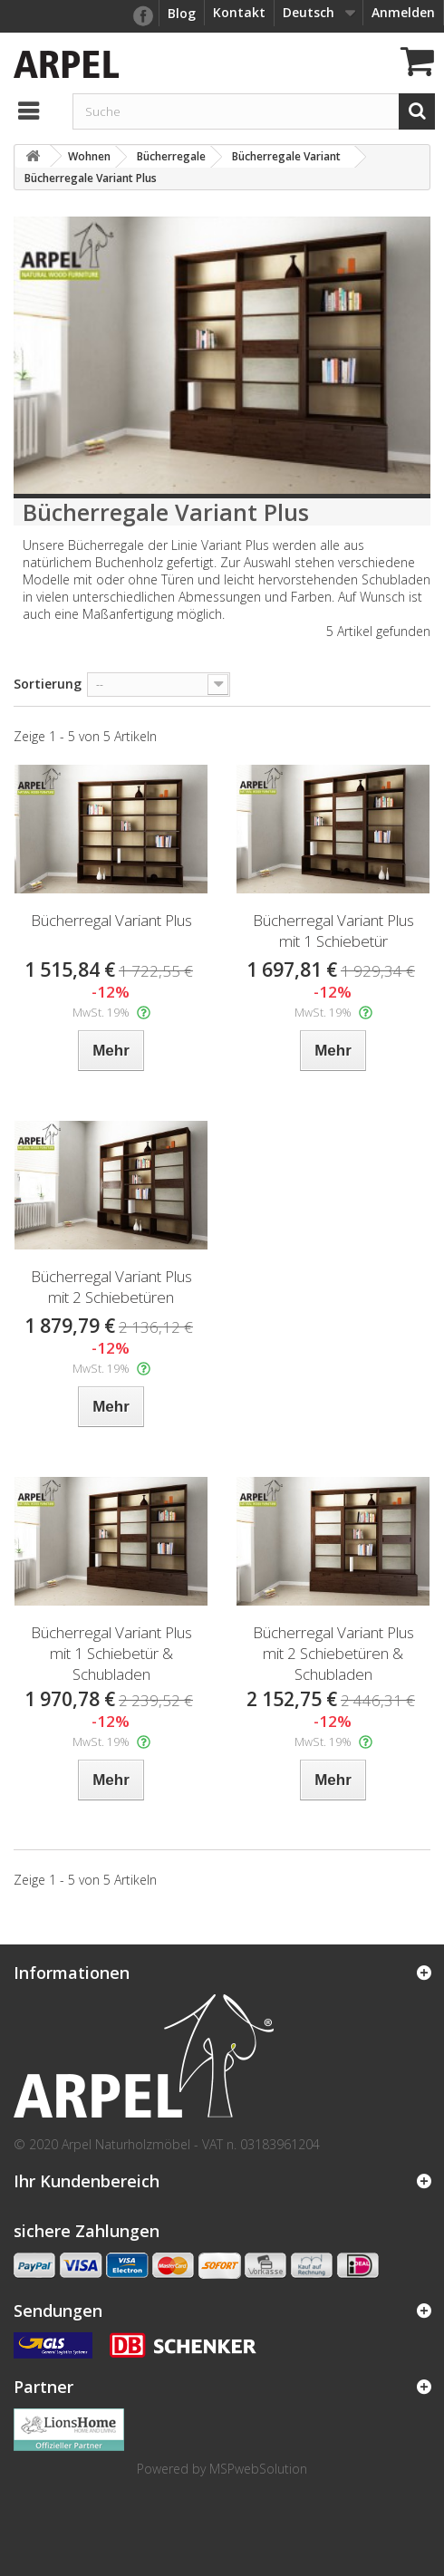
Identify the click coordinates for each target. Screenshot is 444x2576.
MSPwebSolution (258, 2468)
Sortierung (48, 683)
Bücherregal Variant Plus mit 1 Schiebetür (333, 930)
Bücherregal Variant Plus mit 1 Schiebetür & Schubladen (111, 1653)
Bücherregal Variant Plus (111, 920)
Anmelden (403, 12)
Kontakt (239, 12)
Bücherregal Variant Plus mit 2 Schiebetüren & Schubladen (333, 1653)
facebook (142, 16)
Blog (182, 13)
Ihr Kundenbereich (86, 2181)
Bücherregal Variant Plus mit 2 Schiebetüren (111, 1286)
